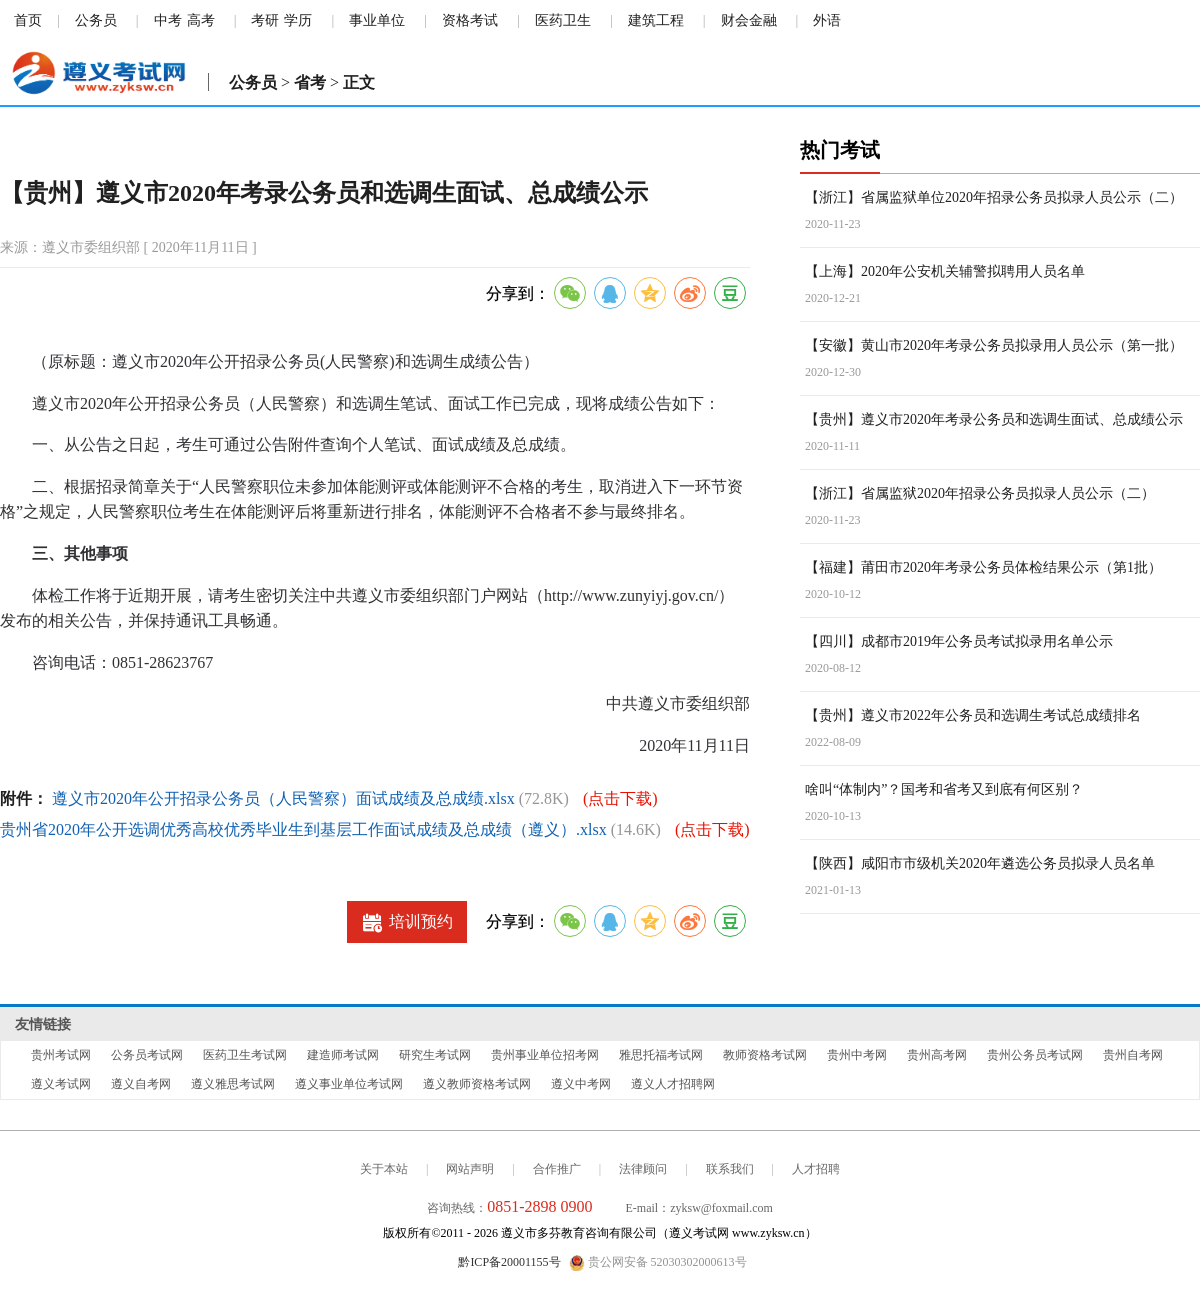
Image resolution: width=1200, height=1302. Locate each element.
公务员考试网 (147, 1055)
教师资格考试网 (765, 1055)
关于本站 (384, 1169)
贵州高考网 (937, 1055)
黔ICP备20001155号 (509, 1262)
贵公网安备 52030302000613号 (658, 1263)
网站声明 (470, 1169)
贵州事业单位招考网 (545, 1055)
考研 (265, 20)
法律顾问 (643, 1169)
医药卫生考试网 (245, 1055)
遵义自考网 (141, 1084)
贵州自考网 (1133, 1055)
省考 (310, 82)
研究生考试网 (435, 1055)
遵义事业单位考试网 (349, 1084)
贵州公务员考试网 (1035, 1055)
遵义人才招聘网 (673, 1084)
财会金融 (749, 20)
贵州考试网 (61, 1055)
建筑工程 (656, 20)
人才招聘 (816, 1169)
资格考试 (470, 20)
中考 (168, 20)
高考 (201, 20)
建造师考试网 (343, 1055)
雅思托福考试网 (661, 1055)
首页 (28, 20)
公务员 (96, 20)
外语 (827, 20)
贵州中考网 (857, 1055)
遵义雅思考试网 (233, 1084)
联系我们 (730, 1169)
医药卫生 (563, 20)
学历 (298, 20)
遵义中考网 (581, 1084)
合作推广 (557, 1169)
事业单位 (377, 20)
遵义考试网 (61, 1084)
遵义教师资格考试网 (477, 1084)
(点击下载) (620, 798)
